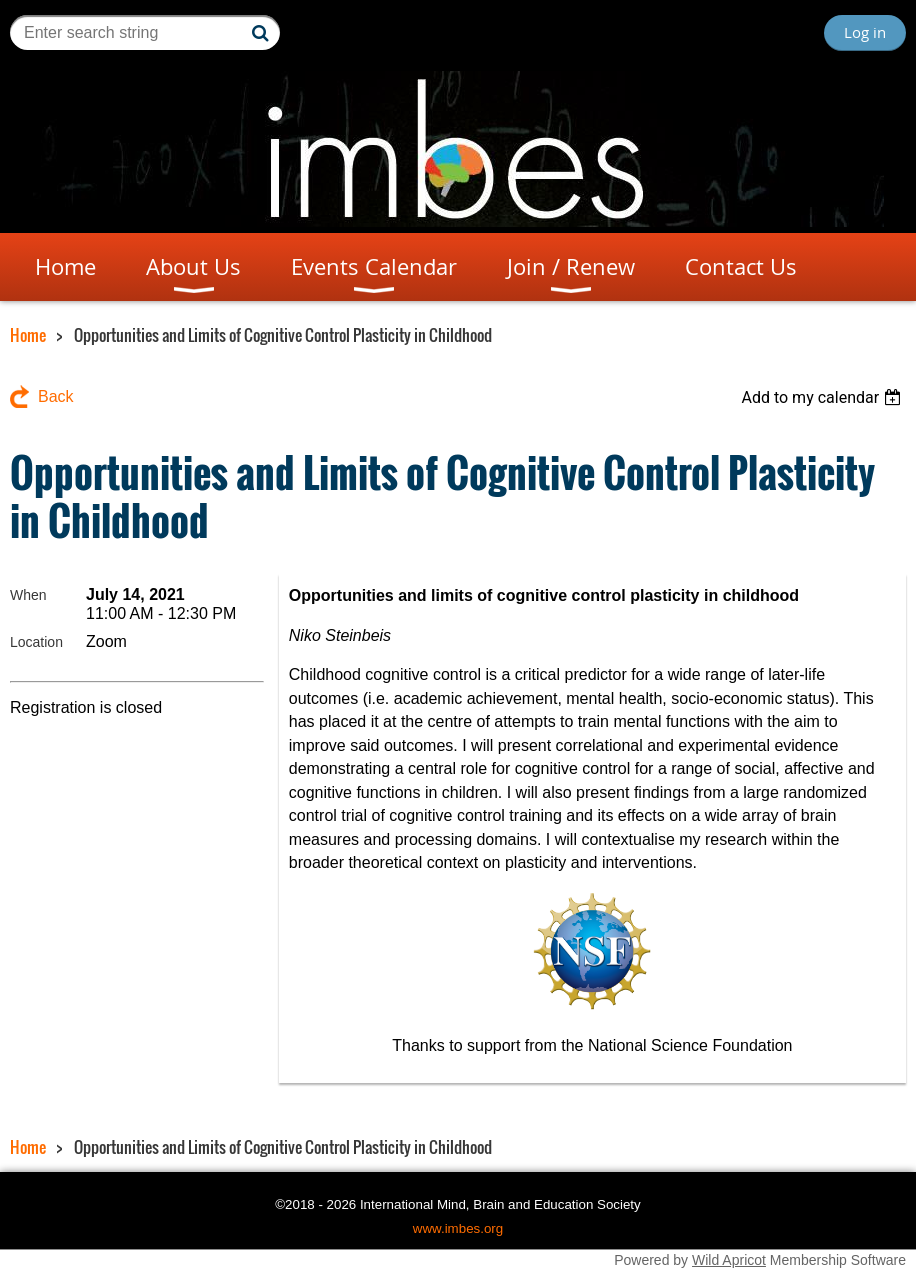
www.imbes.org (458, 1228)
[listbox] (823, 397)
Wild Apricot (729, 1260)
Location (36, 642)
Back (56, 396)
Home (28, 335)
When (28, 595)
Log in (865, 32)
